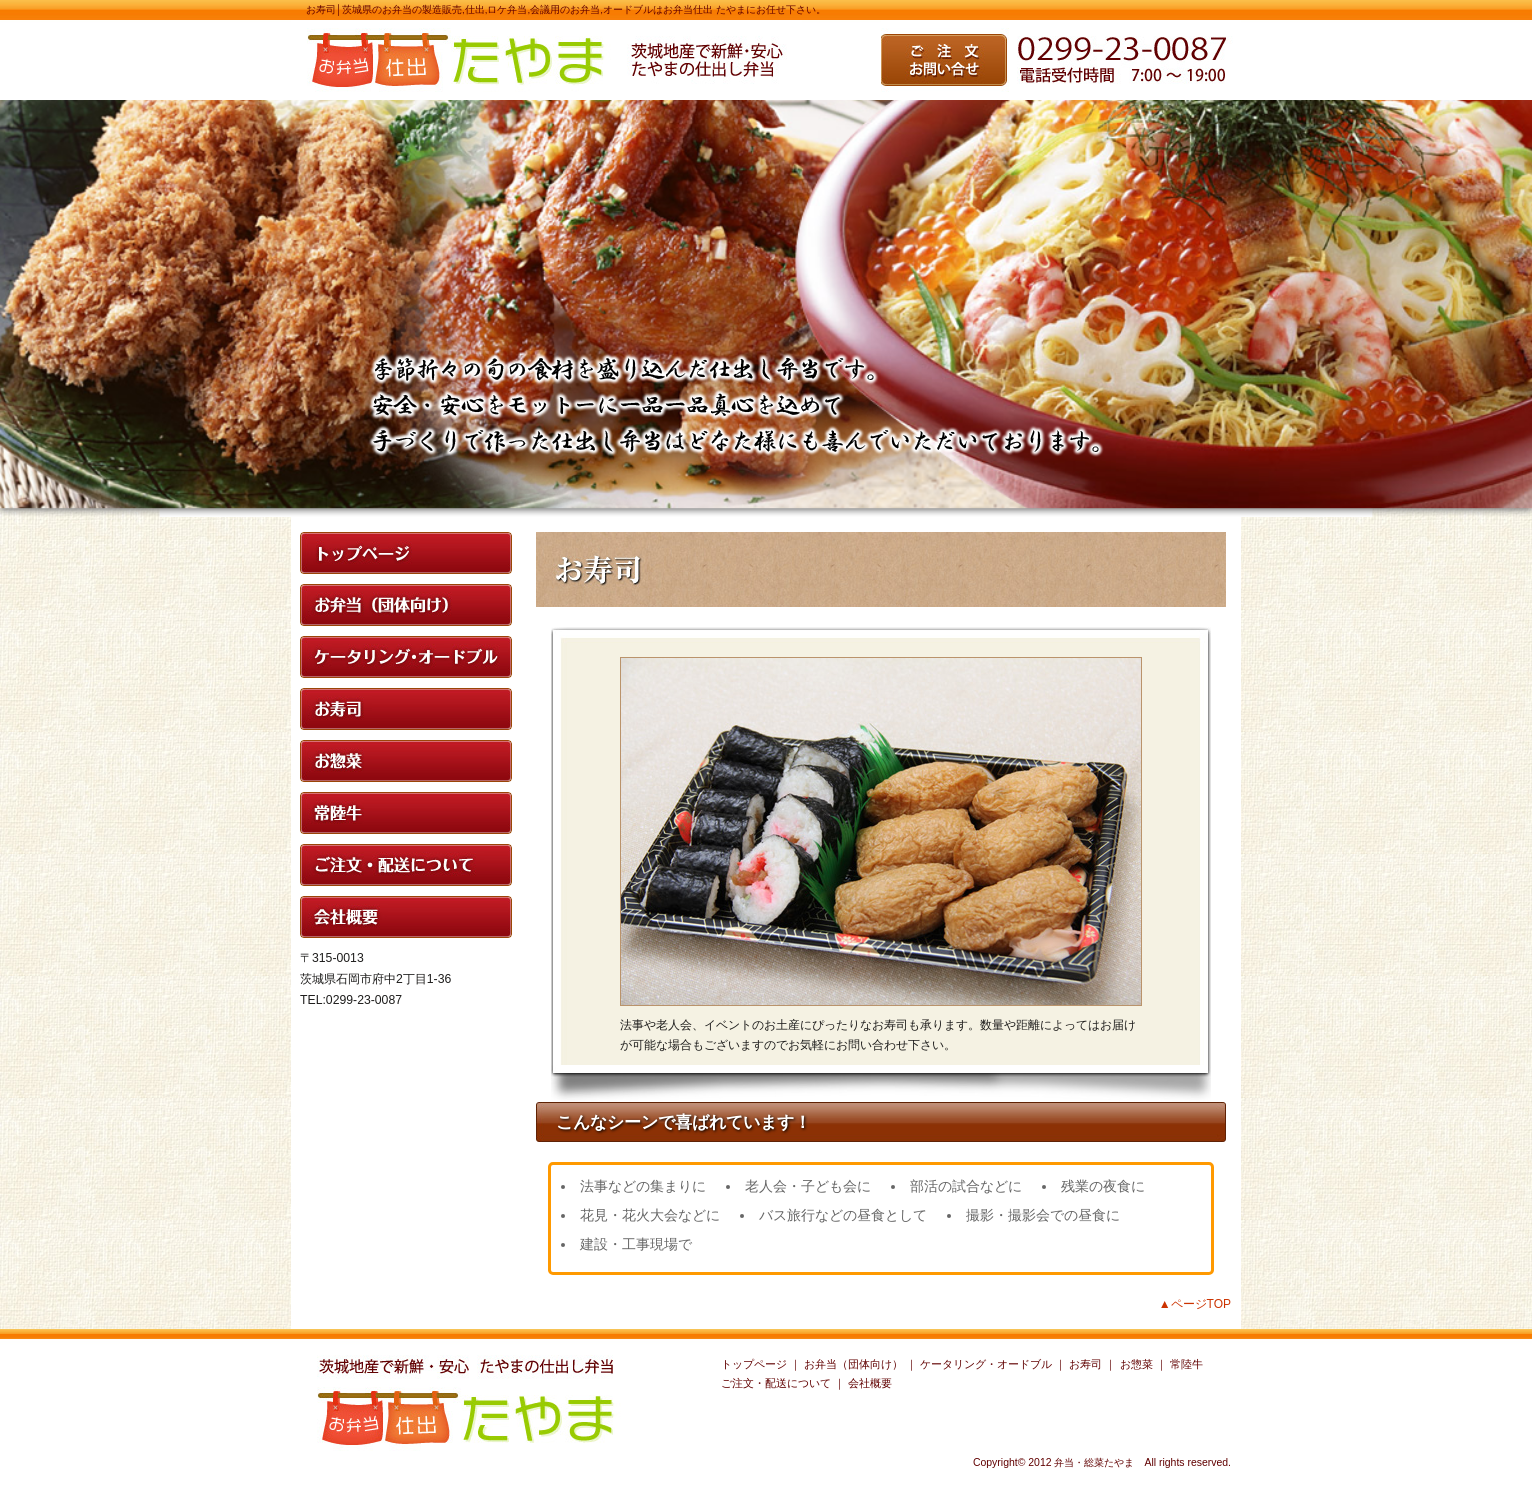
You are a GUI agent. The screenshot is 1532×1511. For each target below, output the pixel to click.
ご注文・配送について (776, 1383)
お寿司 (1085, 1364)
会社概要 (870, 1383)
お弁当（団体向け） (853, 1364)
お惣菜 (1136, 1364)
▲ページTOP (1195, 1304)
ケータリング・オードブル (986, 1364)
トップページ (754, 1364)
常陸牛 (1186, 1364)
